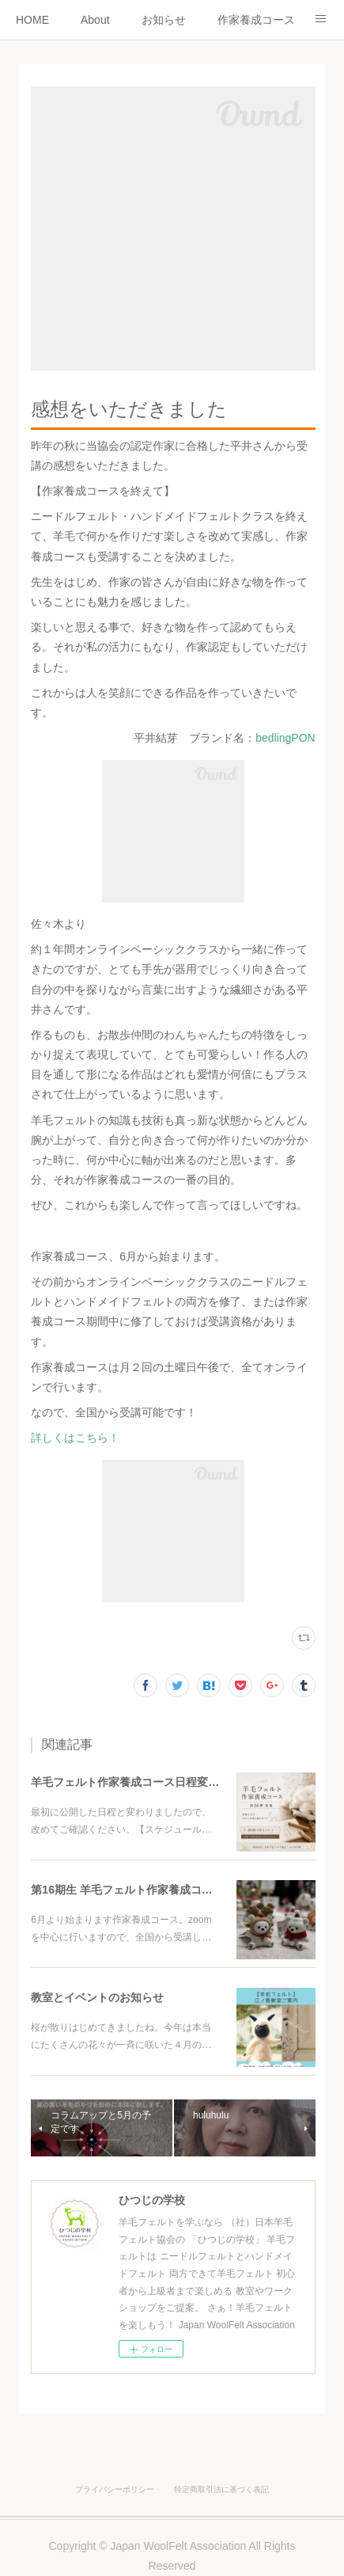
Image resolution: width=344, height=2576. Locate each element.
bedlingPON (285, 737)
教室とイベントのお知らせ (97, 1997)
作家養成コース (256, 19)
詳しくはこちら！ (75, 1437)
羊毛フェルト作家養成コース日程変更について (147, 1782)
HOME (32, 19)
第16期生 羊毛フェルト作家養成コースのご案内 (149, 1889)
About (95, 19)
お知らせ (164, 19)
